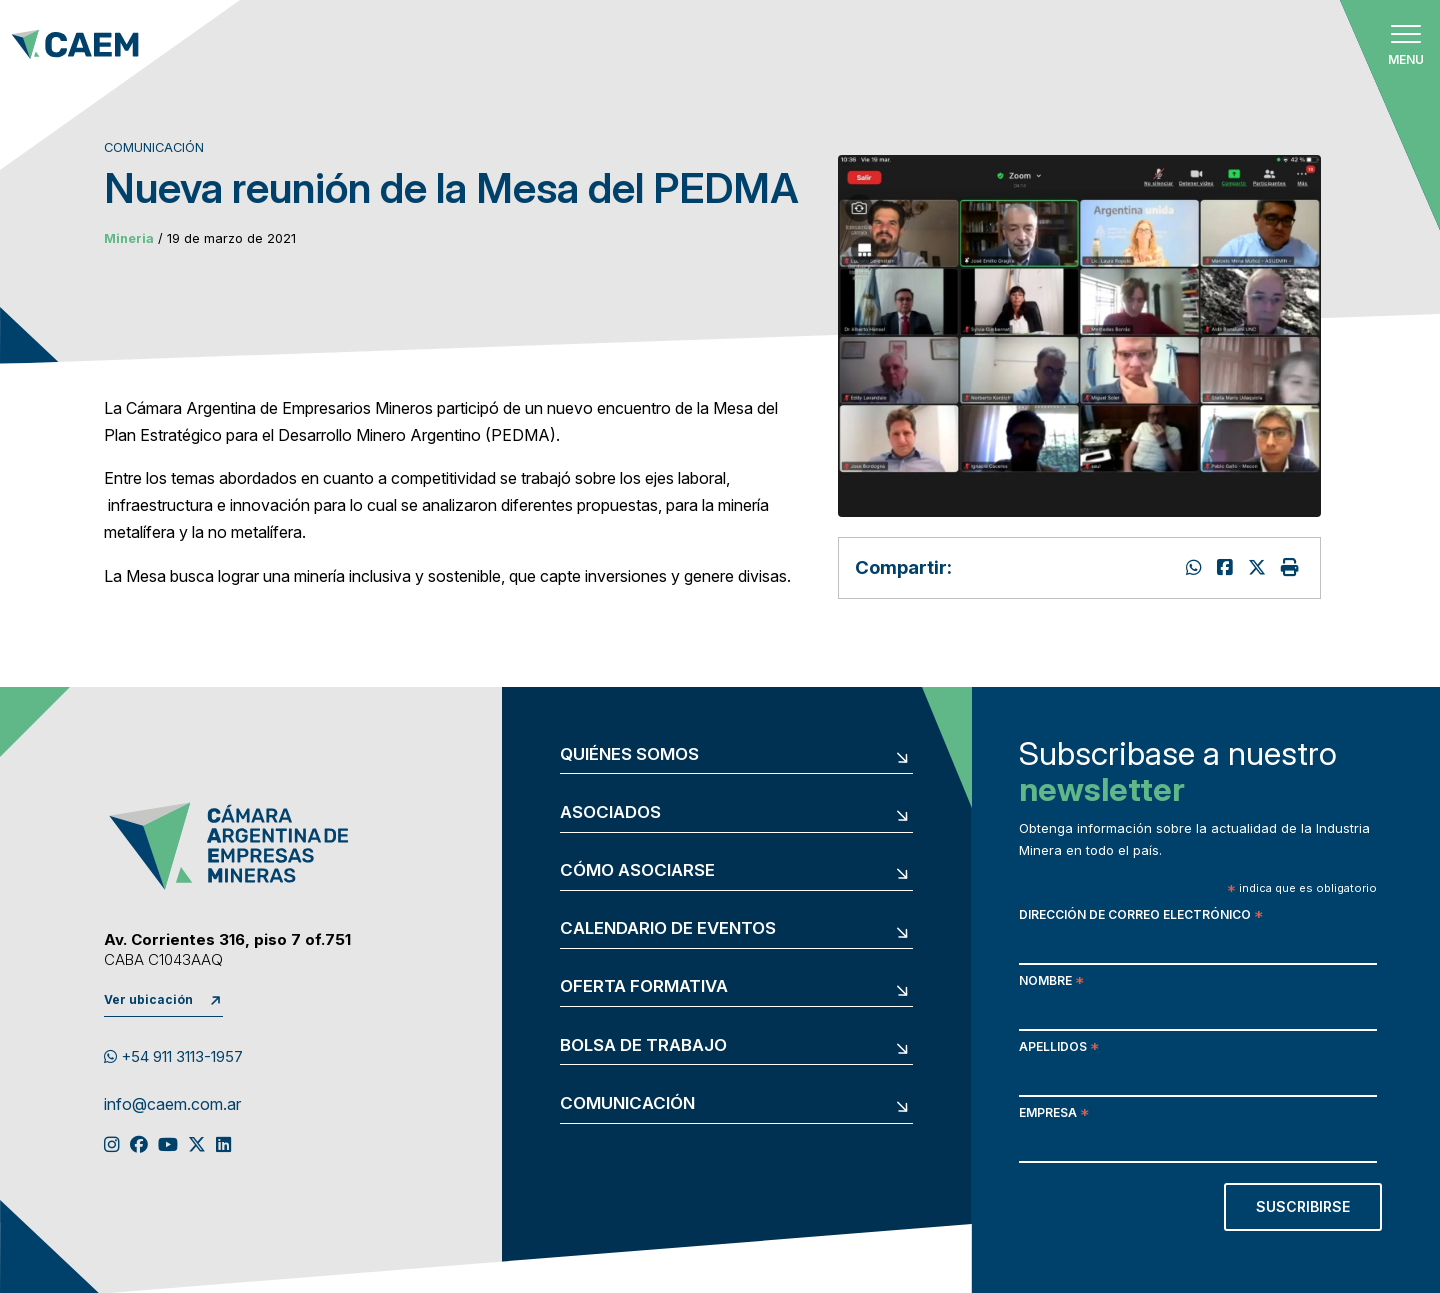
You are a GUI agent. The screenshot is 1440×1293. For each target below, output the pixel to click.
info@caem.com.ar (172, 1105)
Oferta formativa (644, 986)
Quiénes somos (629, 754)
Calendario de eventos (668, 928)
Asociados (610, 812)
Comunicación (627, 1103)
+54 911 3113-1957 (173, 1057)
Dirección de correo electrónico (1141, 916)
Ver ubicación (148, 999)
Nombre (1051, 982)
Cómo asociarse (637, 870)
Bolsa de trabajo (643, 1045)
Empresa (1054, 1114)
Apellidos (1059, 1048)
